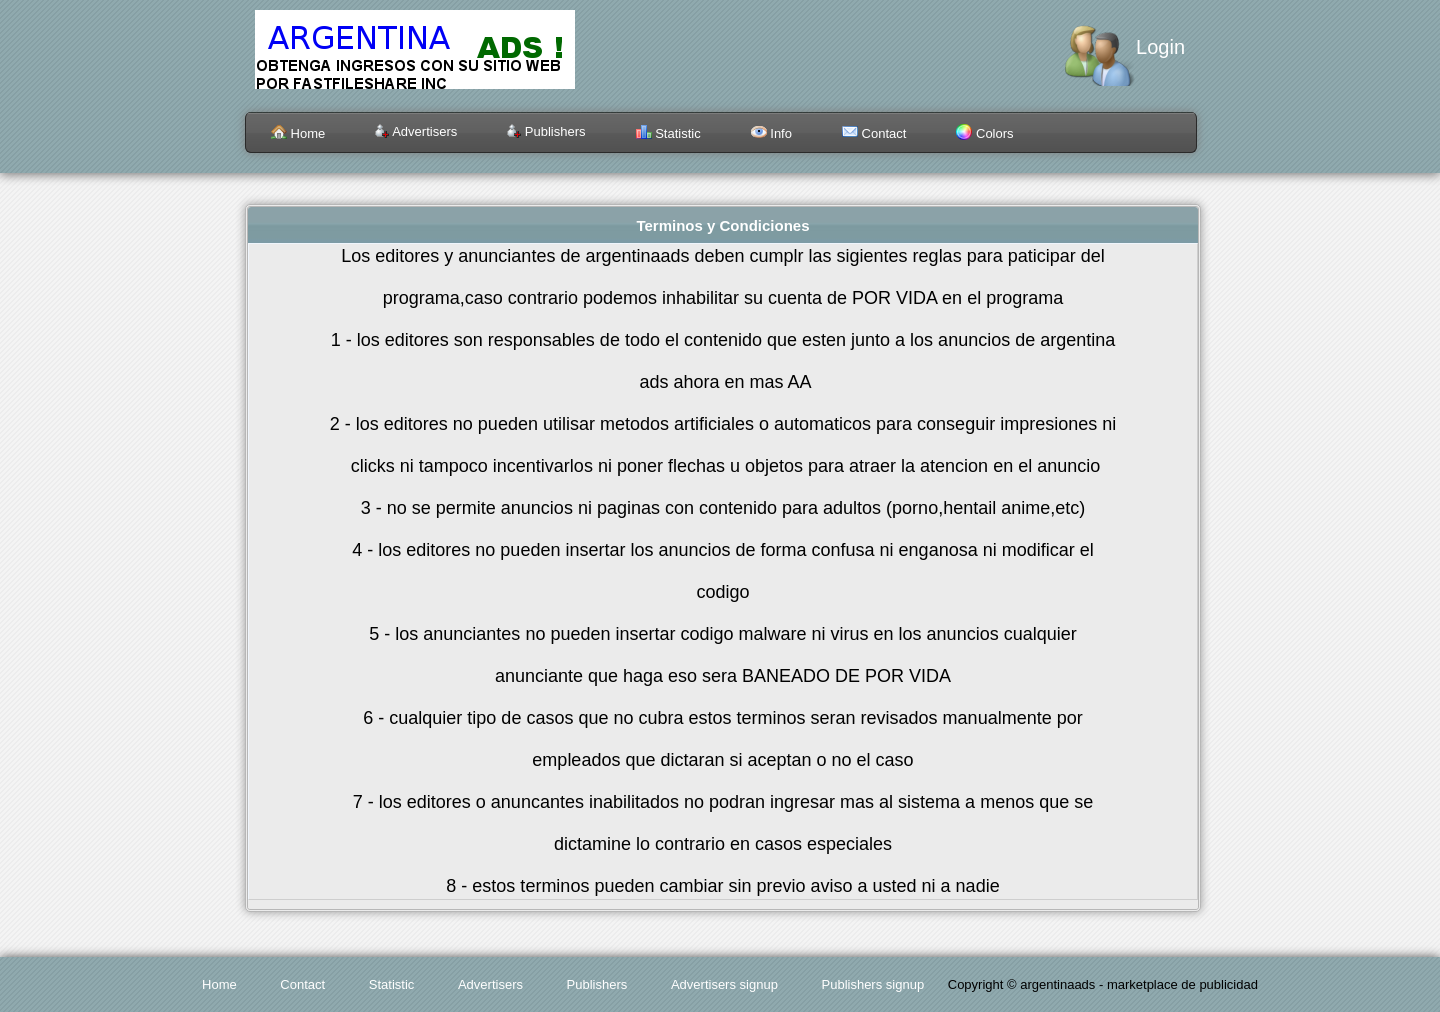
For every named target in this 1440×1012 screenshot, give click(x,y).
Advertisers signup (724, 984)
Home (298, 133)
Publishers (546, 131)
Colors (984, 133)
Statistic (668, 133)
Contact (874, 133)
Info (771, 133)
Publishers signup (873, 984)
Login (1160, 47)
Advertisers (416, 131)
